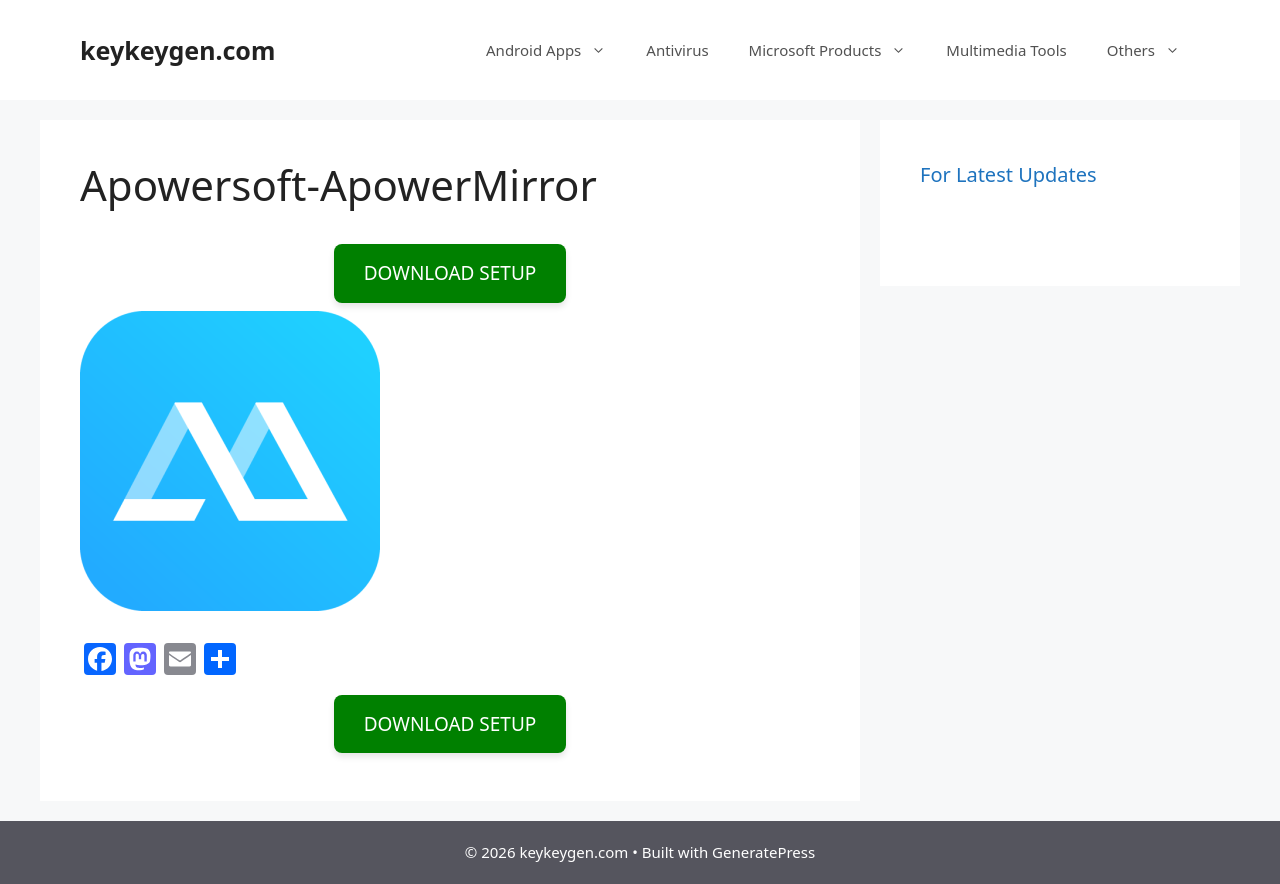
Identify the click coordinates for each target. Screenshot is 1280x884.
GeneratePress (763, 852)
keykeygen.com (177, 50)
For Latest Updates (1008, 174)
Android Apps (556, 50)
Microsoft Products (838, 50)
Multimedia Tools (1006, 50)
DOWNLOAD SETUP (450, 273)
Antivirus (677, 50)
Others (1153, 50)
